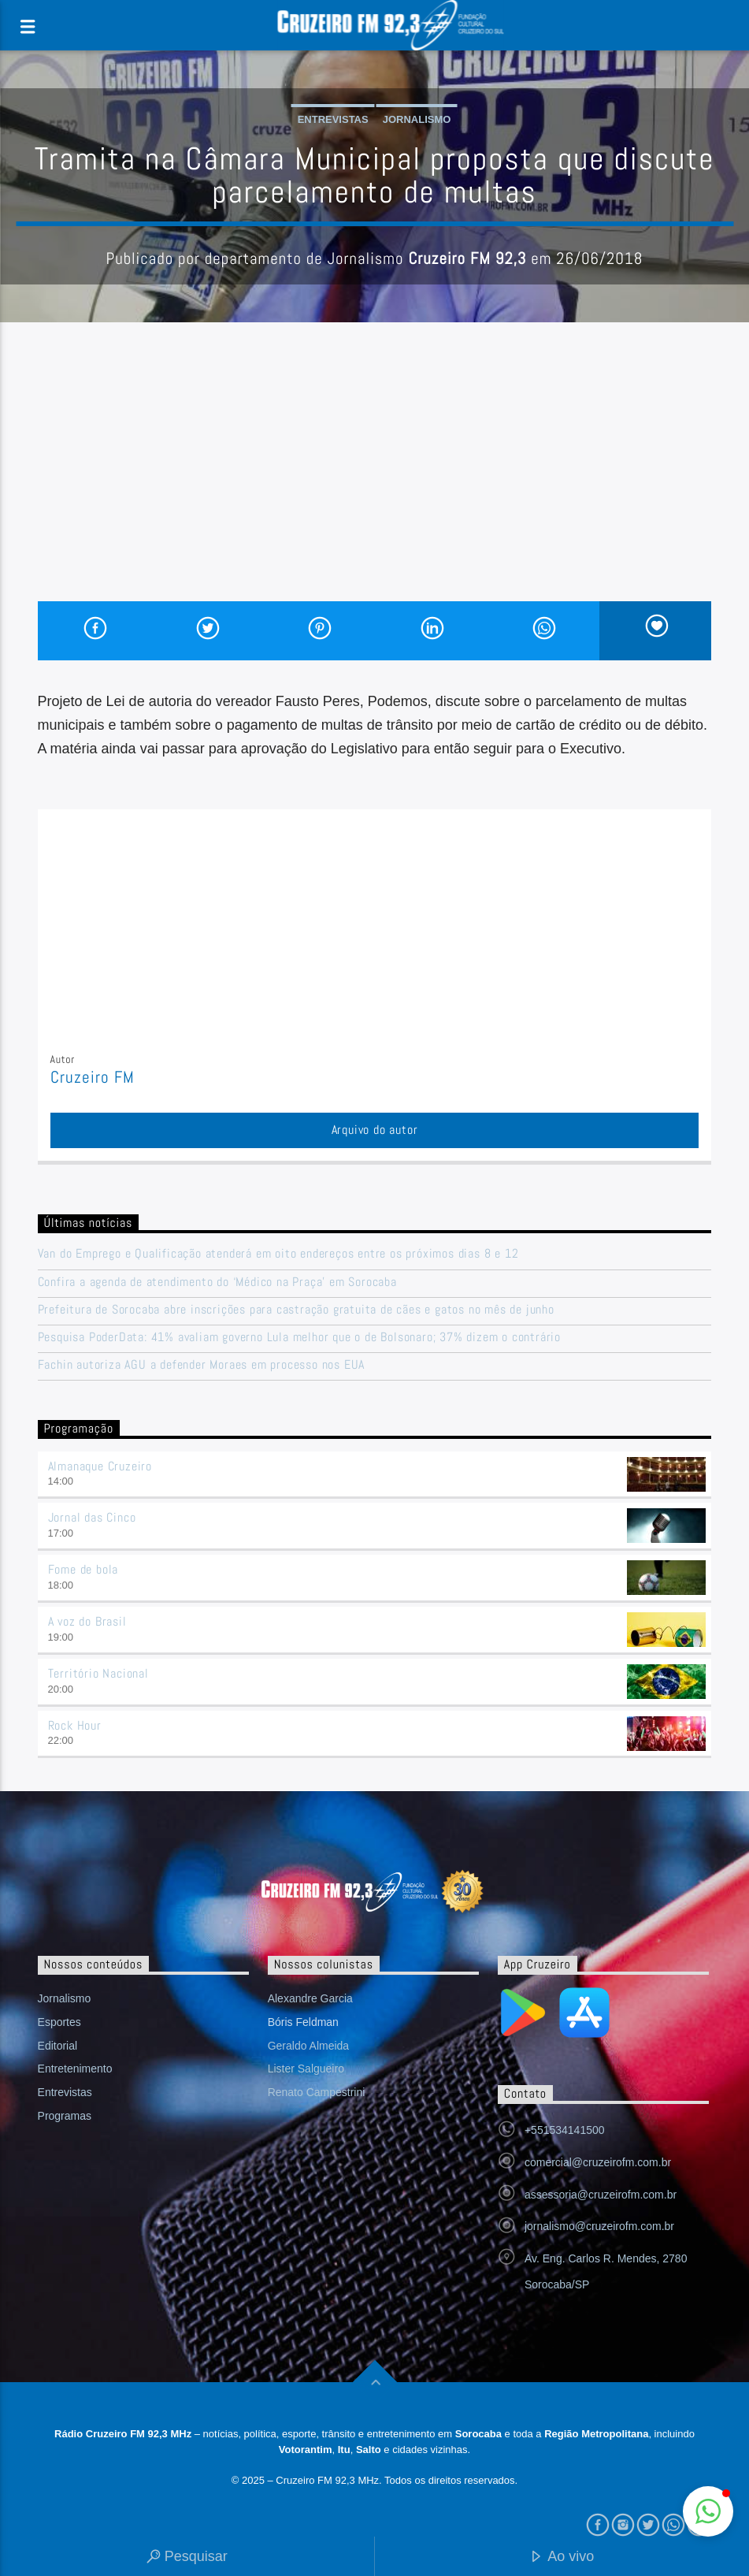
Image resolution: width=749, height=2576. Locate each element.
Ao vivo (561, 2557)
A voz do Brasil (87, 1621)
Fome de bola (83, 1569)
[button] (708, 2511)
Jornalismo (417, 119)
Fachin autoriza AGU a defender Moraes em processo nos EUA (201, 1364)
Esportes (59, 2022)
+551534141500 (565, 2130)
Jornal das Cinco (92, 1517)
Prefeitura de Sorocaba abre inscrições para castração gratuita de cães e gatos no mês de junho (296, 1309)
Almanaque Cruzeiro (100, 1466)
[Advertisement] (374, 483)
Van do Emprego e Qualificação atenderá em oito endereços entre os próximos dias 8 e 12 (278, 1253)
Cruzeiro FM (92, 1077)
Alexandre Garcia (310, 1998)
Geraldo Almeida (309, 2045)
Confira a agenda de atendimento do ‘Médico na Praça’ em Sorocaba (217, 1281)
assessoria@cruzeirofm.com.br (601, 2194)
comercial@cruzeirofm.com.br (598, 2162)
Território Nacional (98, 1673)
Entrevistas (333, 119)
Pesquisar (187, 2557)
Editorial (58, 2045)
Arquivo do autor (375, 1129)
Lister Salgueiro (306, 2068)
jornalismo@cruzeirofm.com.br (599, 2226)
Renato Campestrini (316, 2092)
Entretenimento (75, 2068)
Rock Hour (75, 1725)
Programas (64, 2115)
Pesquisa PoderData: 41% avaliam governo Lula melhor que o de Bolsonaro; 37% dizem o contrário (299, 1336)
